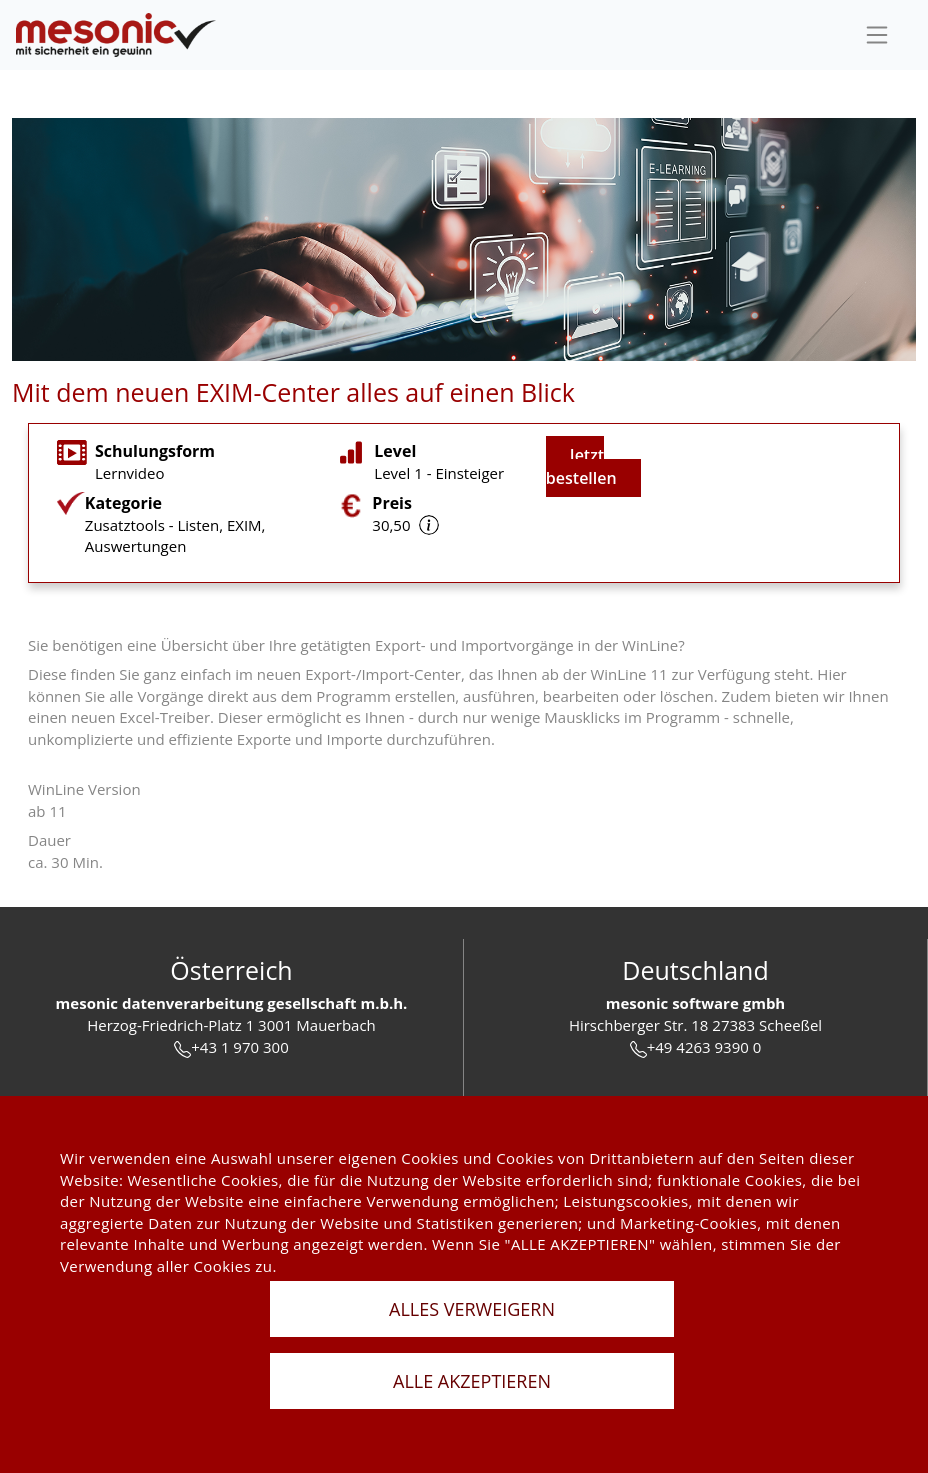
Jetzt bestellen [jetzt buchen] (581, 466)
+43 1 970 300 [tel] (231, 1047)
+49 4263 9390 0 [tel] (696, 1047)
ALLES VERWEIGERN (472, 1309)
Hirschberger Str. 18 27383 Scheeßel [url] (695, 1025)
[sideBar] (877, 35)
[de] (116, 35)
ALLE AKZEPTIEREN (472, 1381)
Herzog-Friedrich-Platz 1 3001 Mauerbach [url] (231, 1025)
